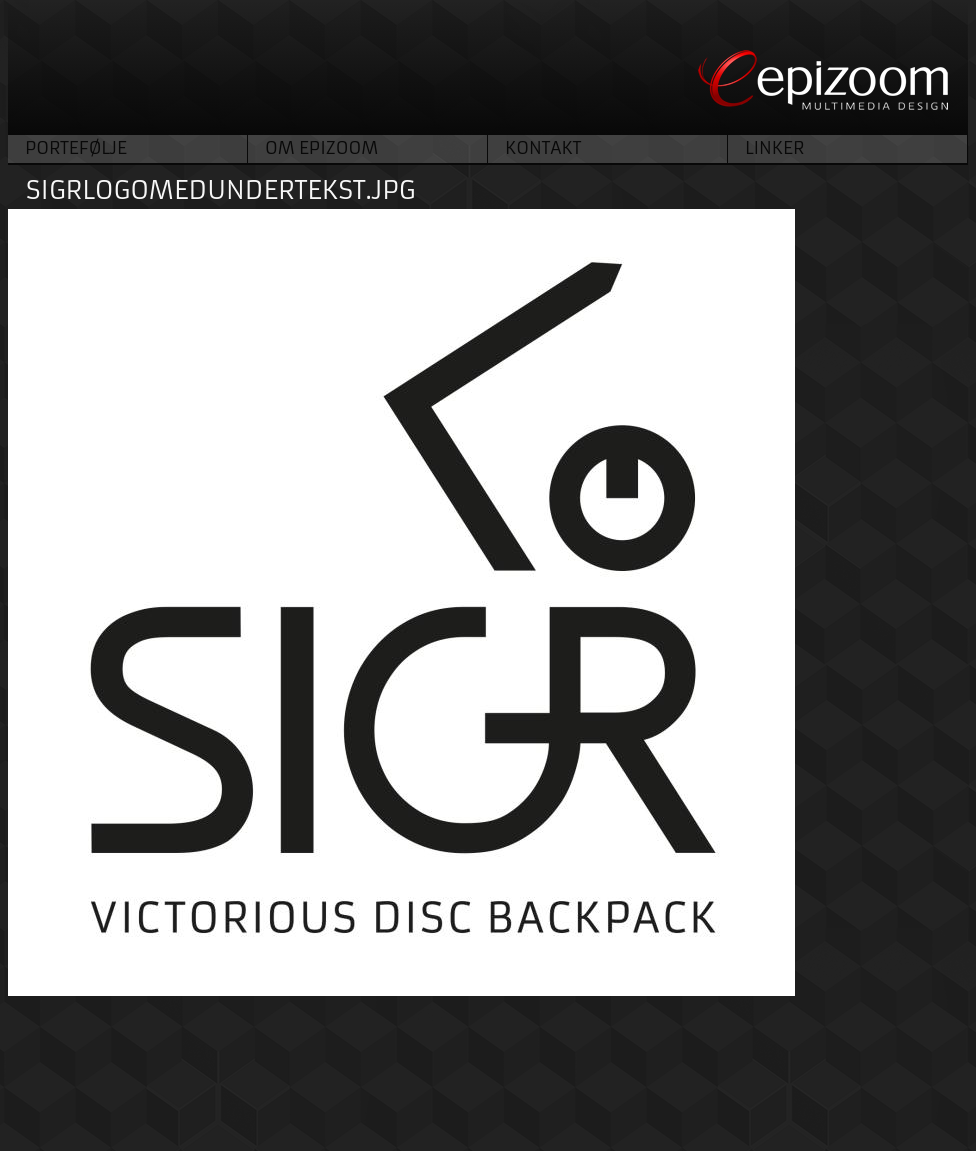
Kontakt (543, 148)
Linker (774, 148)
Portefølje (76, 148)
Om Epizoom (321, 148)
